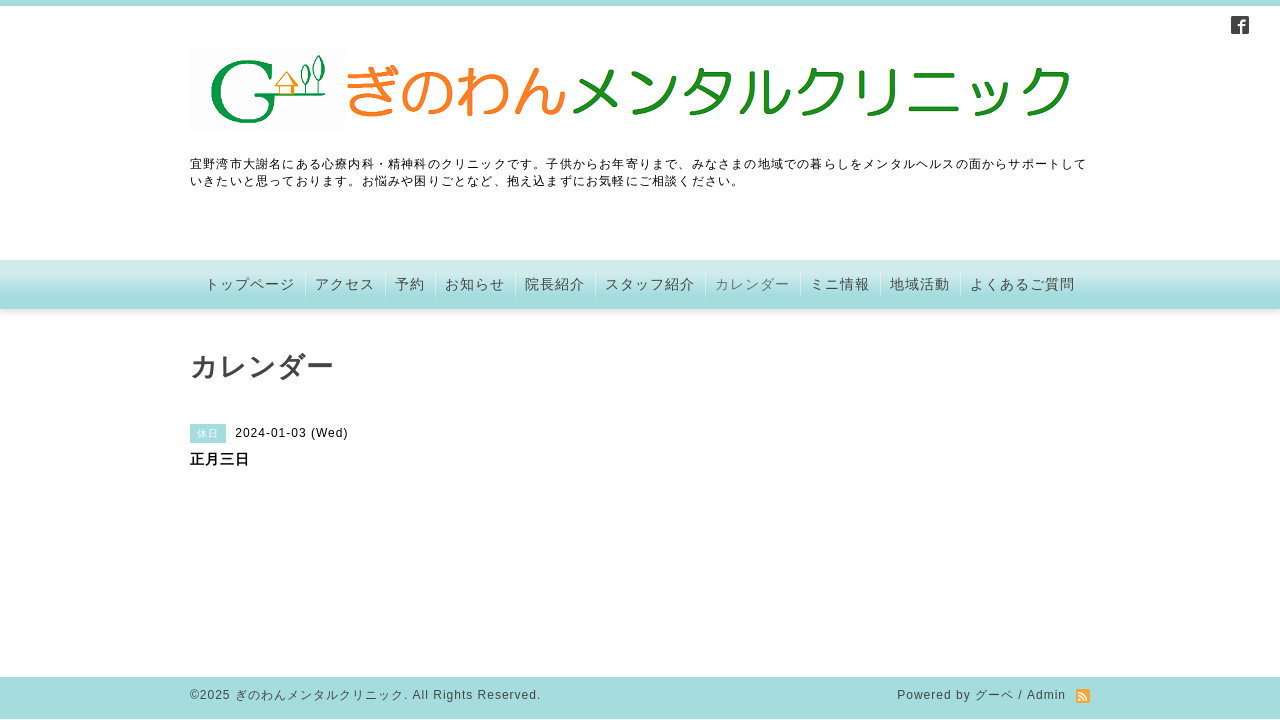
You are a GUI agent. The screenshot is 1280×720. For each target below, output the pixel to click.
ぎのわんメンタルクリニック (319, 584)
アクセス (345, 284)
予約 (410, 284)
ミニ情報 (840, 284)
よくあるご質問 (1022, 284)
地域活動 (920, 284)
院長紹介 (555, 284)
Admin (1046, 584)
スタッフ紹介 (650, 284)
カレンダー (752, 284)
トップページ (250, 284)
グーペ (994, 584)
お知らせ (475, 284)
